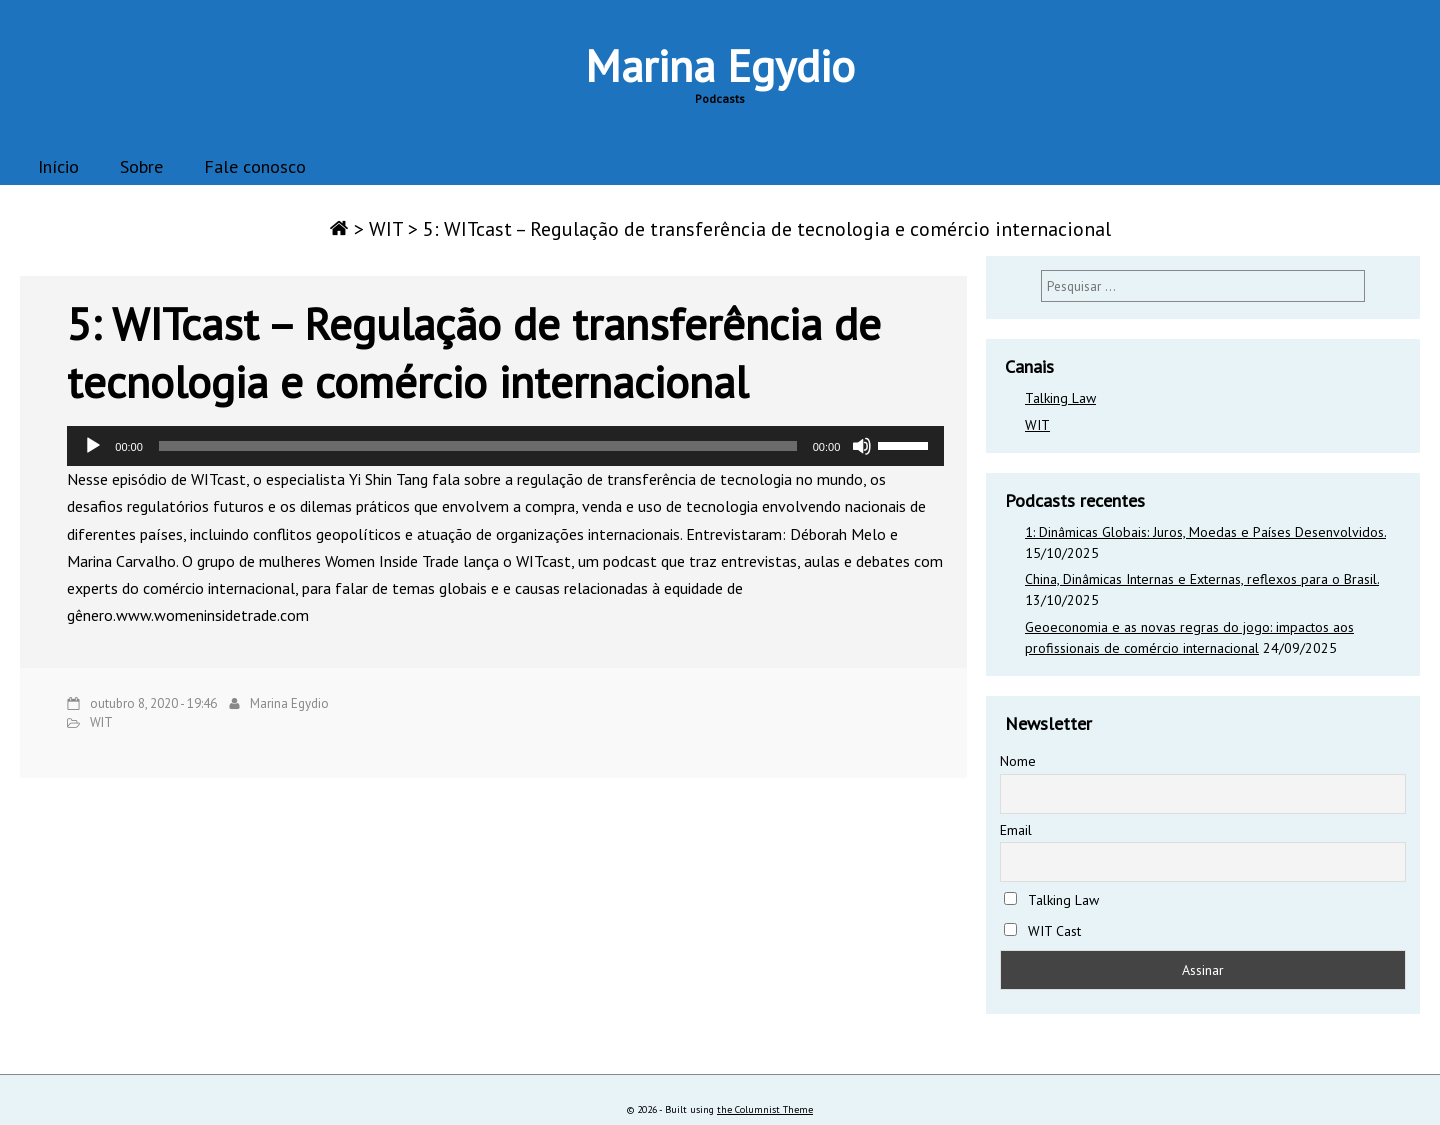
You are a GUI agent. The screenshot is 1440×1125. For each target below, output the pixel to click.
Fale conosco (255, 166)
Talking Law (1060, 398)
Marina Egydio (720, 65)
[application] (505, 446)
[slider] (478, 446)
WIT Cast (1042, 931)
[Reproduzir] (93, 446)
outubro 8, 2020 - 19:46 (153, 703)
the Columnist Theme (765, 1109)
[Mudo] (862, 446)
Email (1016, 830)
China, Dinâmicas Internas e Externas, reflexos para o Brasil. (1202, 579)
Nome (1018, 761)
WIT (386, 229)
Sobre (141, 166)
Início (58, 166)
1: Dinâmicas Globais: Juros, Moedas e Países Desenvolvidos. (1205, 532)
